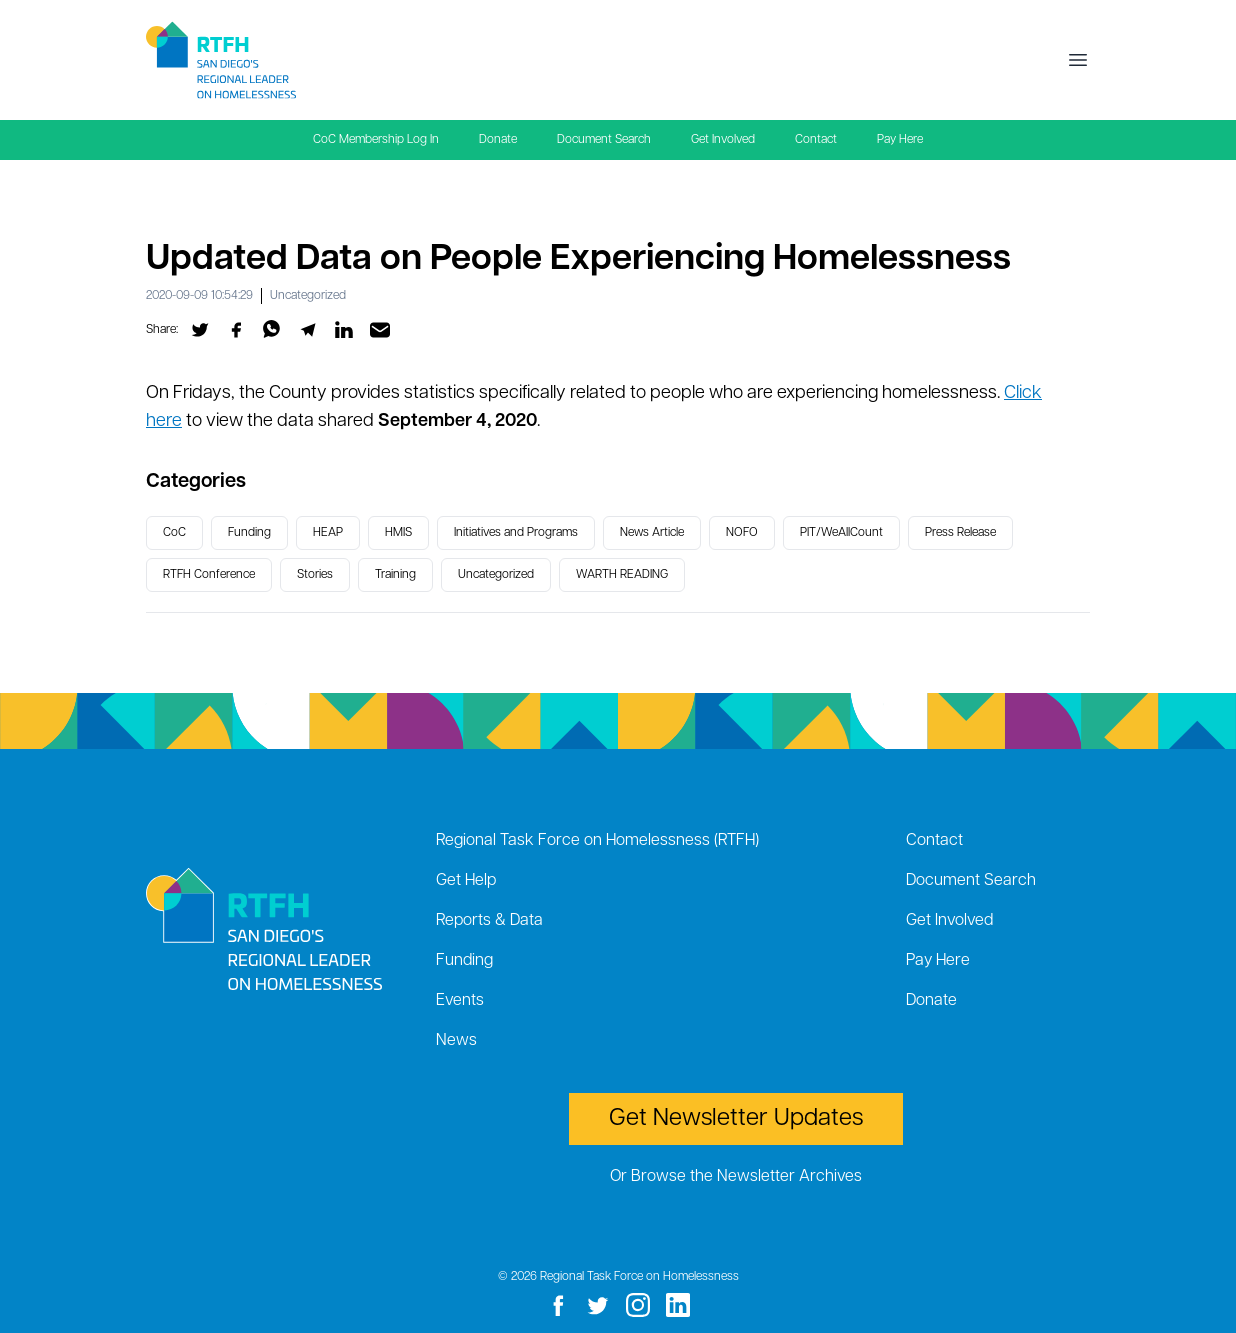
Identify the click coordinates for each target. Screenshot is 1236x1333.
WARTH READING (622, 575)
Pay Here (900, 140)
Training (395, 575)
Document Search (604, 140)
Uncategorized (308, 296)
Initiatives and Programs (516, 533)
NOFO (742, 533)
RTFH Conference (209, 575)
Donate (498, 140)
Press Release (960, 533)
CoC (174, 533)
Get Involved (723, 140)
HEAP (328, 533)
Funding (249, 533)
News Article (652, 533)
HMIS (398, 533)
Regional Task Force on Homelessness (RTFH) (597, 841)
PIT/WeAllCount (841, 533)
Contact (816, 140)
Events (460, 1001)
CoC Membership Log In (376, 140)
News (456, 1041)
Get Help (466, 881)
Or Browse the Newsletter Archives (736, 1177)
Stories (315, 575)
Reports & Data (489, 921)
